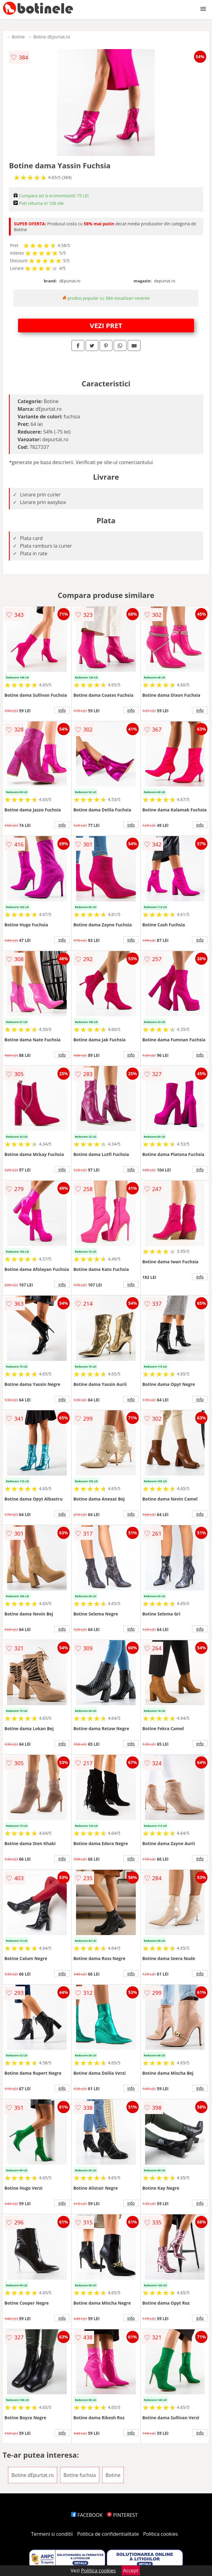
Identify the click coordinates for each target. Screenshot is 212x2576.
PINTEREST (122, 2515)
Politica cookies (160, 2534)
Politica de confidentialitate (108, 2534)
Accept (130, 2570)
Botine (18, 37)
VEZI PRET (106, 325)
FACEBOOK (87, 2515)
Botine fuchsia (80, 2475)
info (62, 710)
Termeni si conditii (52, 2534)
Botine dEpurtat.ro (51, 37)
